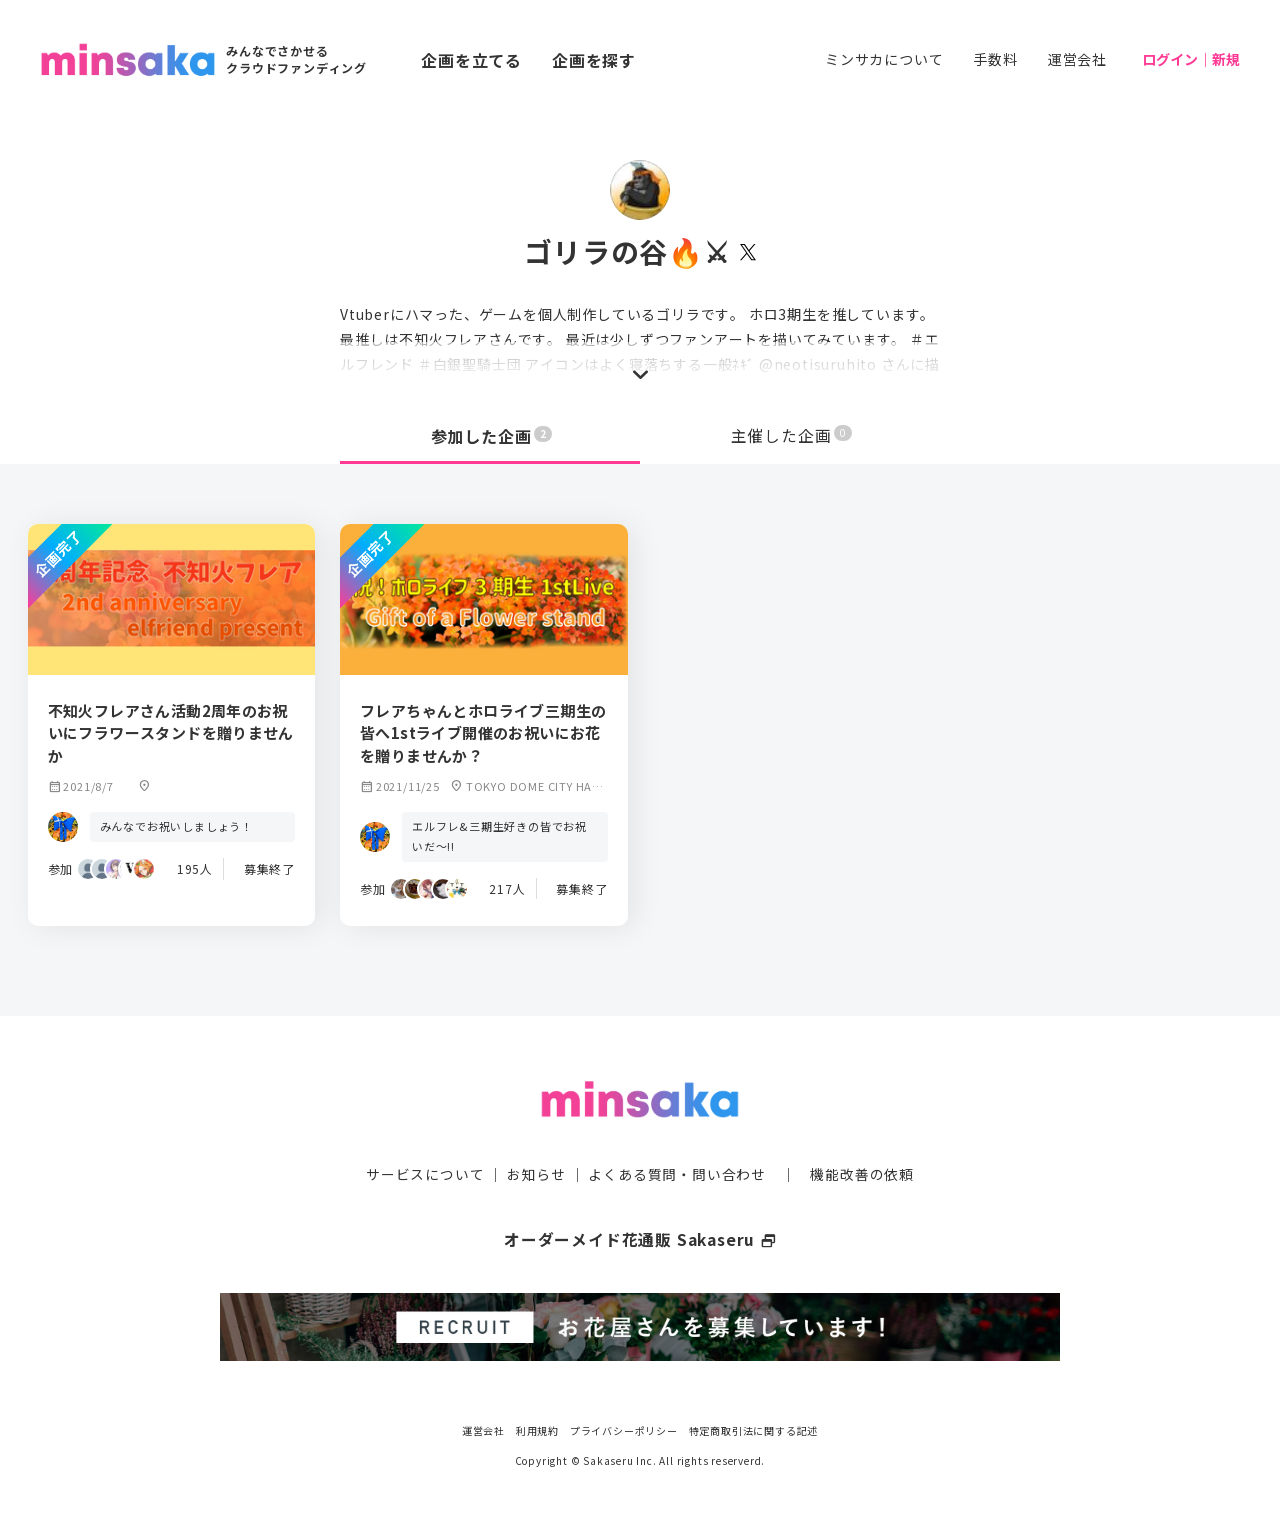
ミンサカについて (884, 59)
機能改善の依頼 (862, 1173)
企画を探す (594, 60)
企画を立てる (471, 60)
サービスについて (425, 1173)
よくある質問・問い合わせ (677, 1173)
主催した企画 (792, 436)
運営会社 (1077, 59)
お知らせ (536, 1173)
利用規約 (537, 1428)
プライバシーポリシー (624, 1428)
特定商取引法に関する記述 (754, 1428)
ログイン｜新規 (1191, 59)
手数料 (995, 59)
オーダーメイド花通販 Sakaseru (640, 1238)
